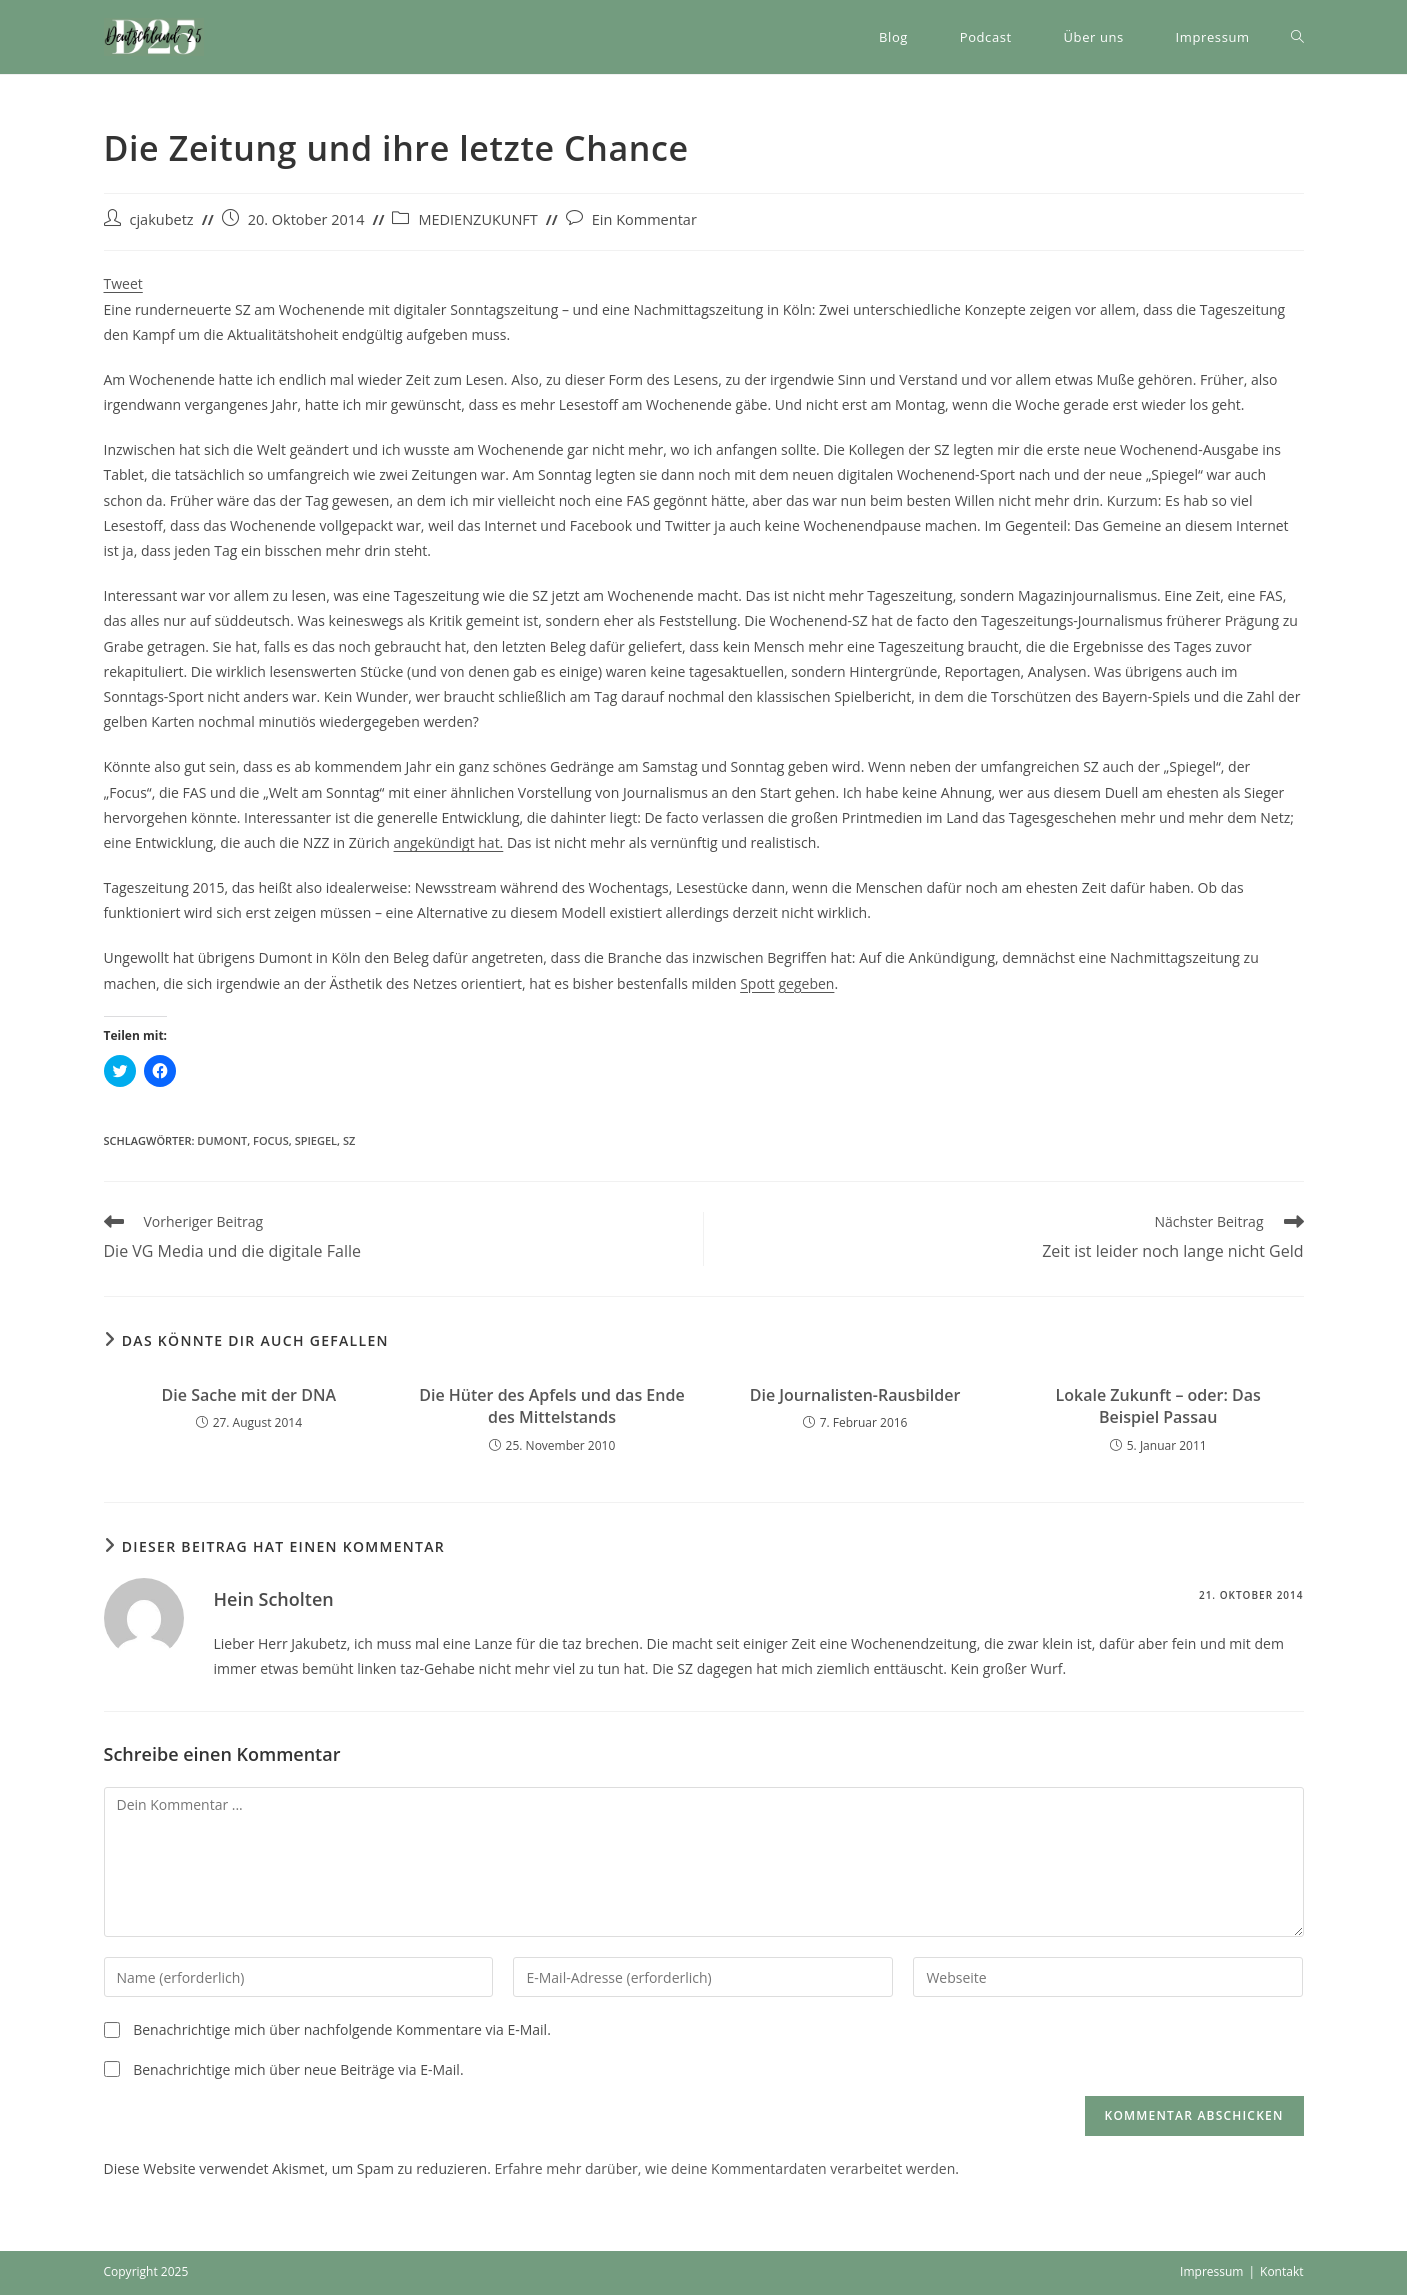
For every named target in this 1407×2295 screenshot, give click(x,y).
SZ (349, 1140)
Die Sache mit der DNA (249, 1395)
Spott (757, 983)
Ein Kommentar (644, 219)
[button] (154, 37)
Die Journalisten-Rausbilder (855, 1395)
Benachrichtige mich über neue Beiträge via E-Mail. (298, 2069)
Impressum (1211, 2271)
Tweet (123, 283)
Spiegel (316, 1140)
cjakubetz (162, 219)
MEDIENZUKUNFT (477, 219)
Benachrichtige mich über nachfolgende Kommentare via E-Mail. (342, 2029)
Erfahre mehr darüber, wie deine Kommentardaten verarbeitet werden (724, 2168)
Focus (271, 1140)
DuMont (222, 1140)
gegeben (806, 983)
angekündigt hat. (449, 842)
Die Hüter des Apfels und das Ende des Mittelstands (551, 1406)
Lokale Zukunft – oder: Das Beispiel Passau (1158, 1406)
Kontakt (1281, 2271)
